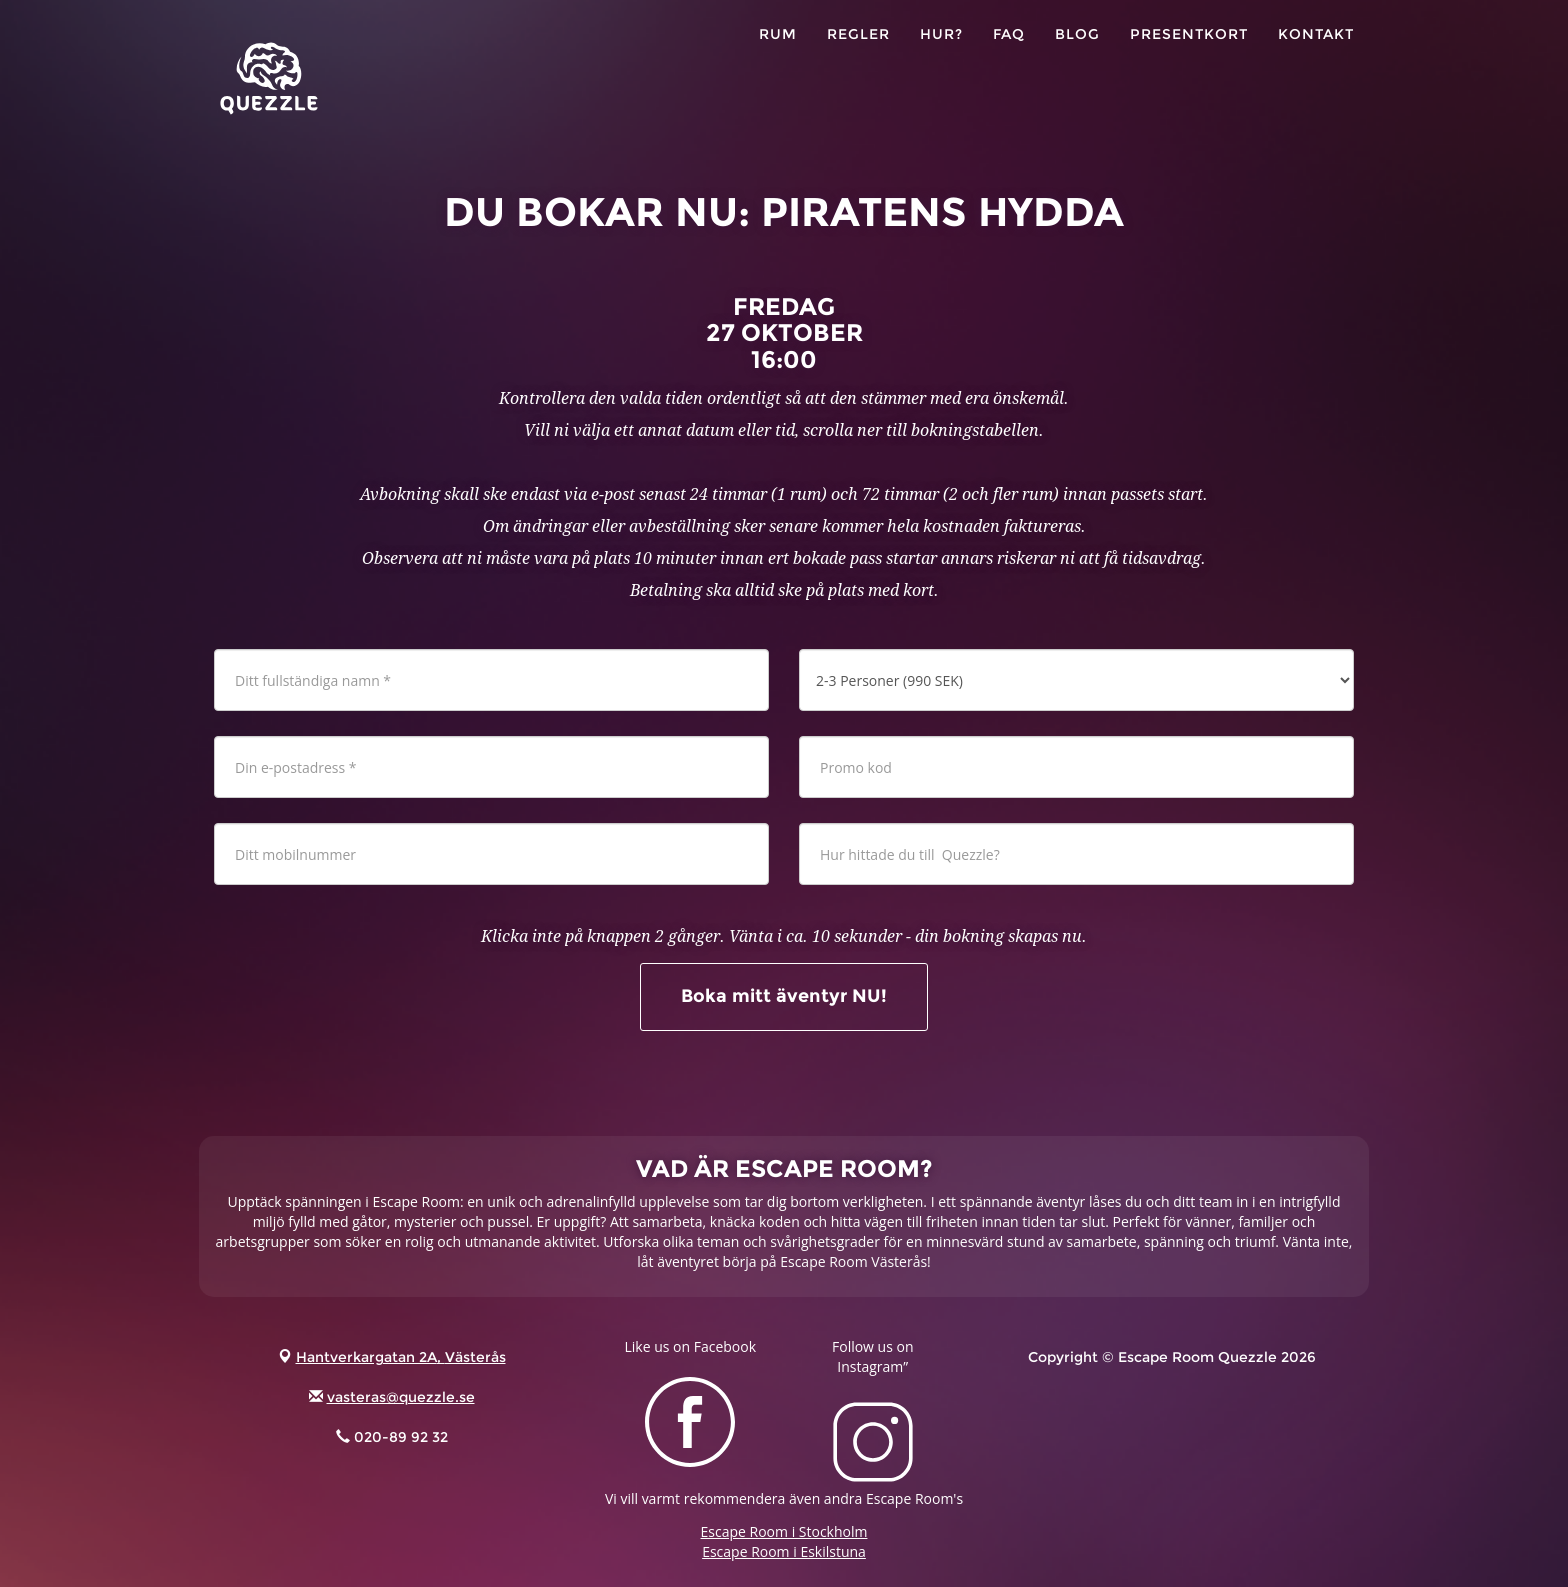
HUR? (941, 50)
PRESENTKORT (1189, 50)
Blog (1077, 50)
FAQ (1009, 50)
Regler (858, 50)
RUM (778, 50)
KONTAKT (1316, 50)
